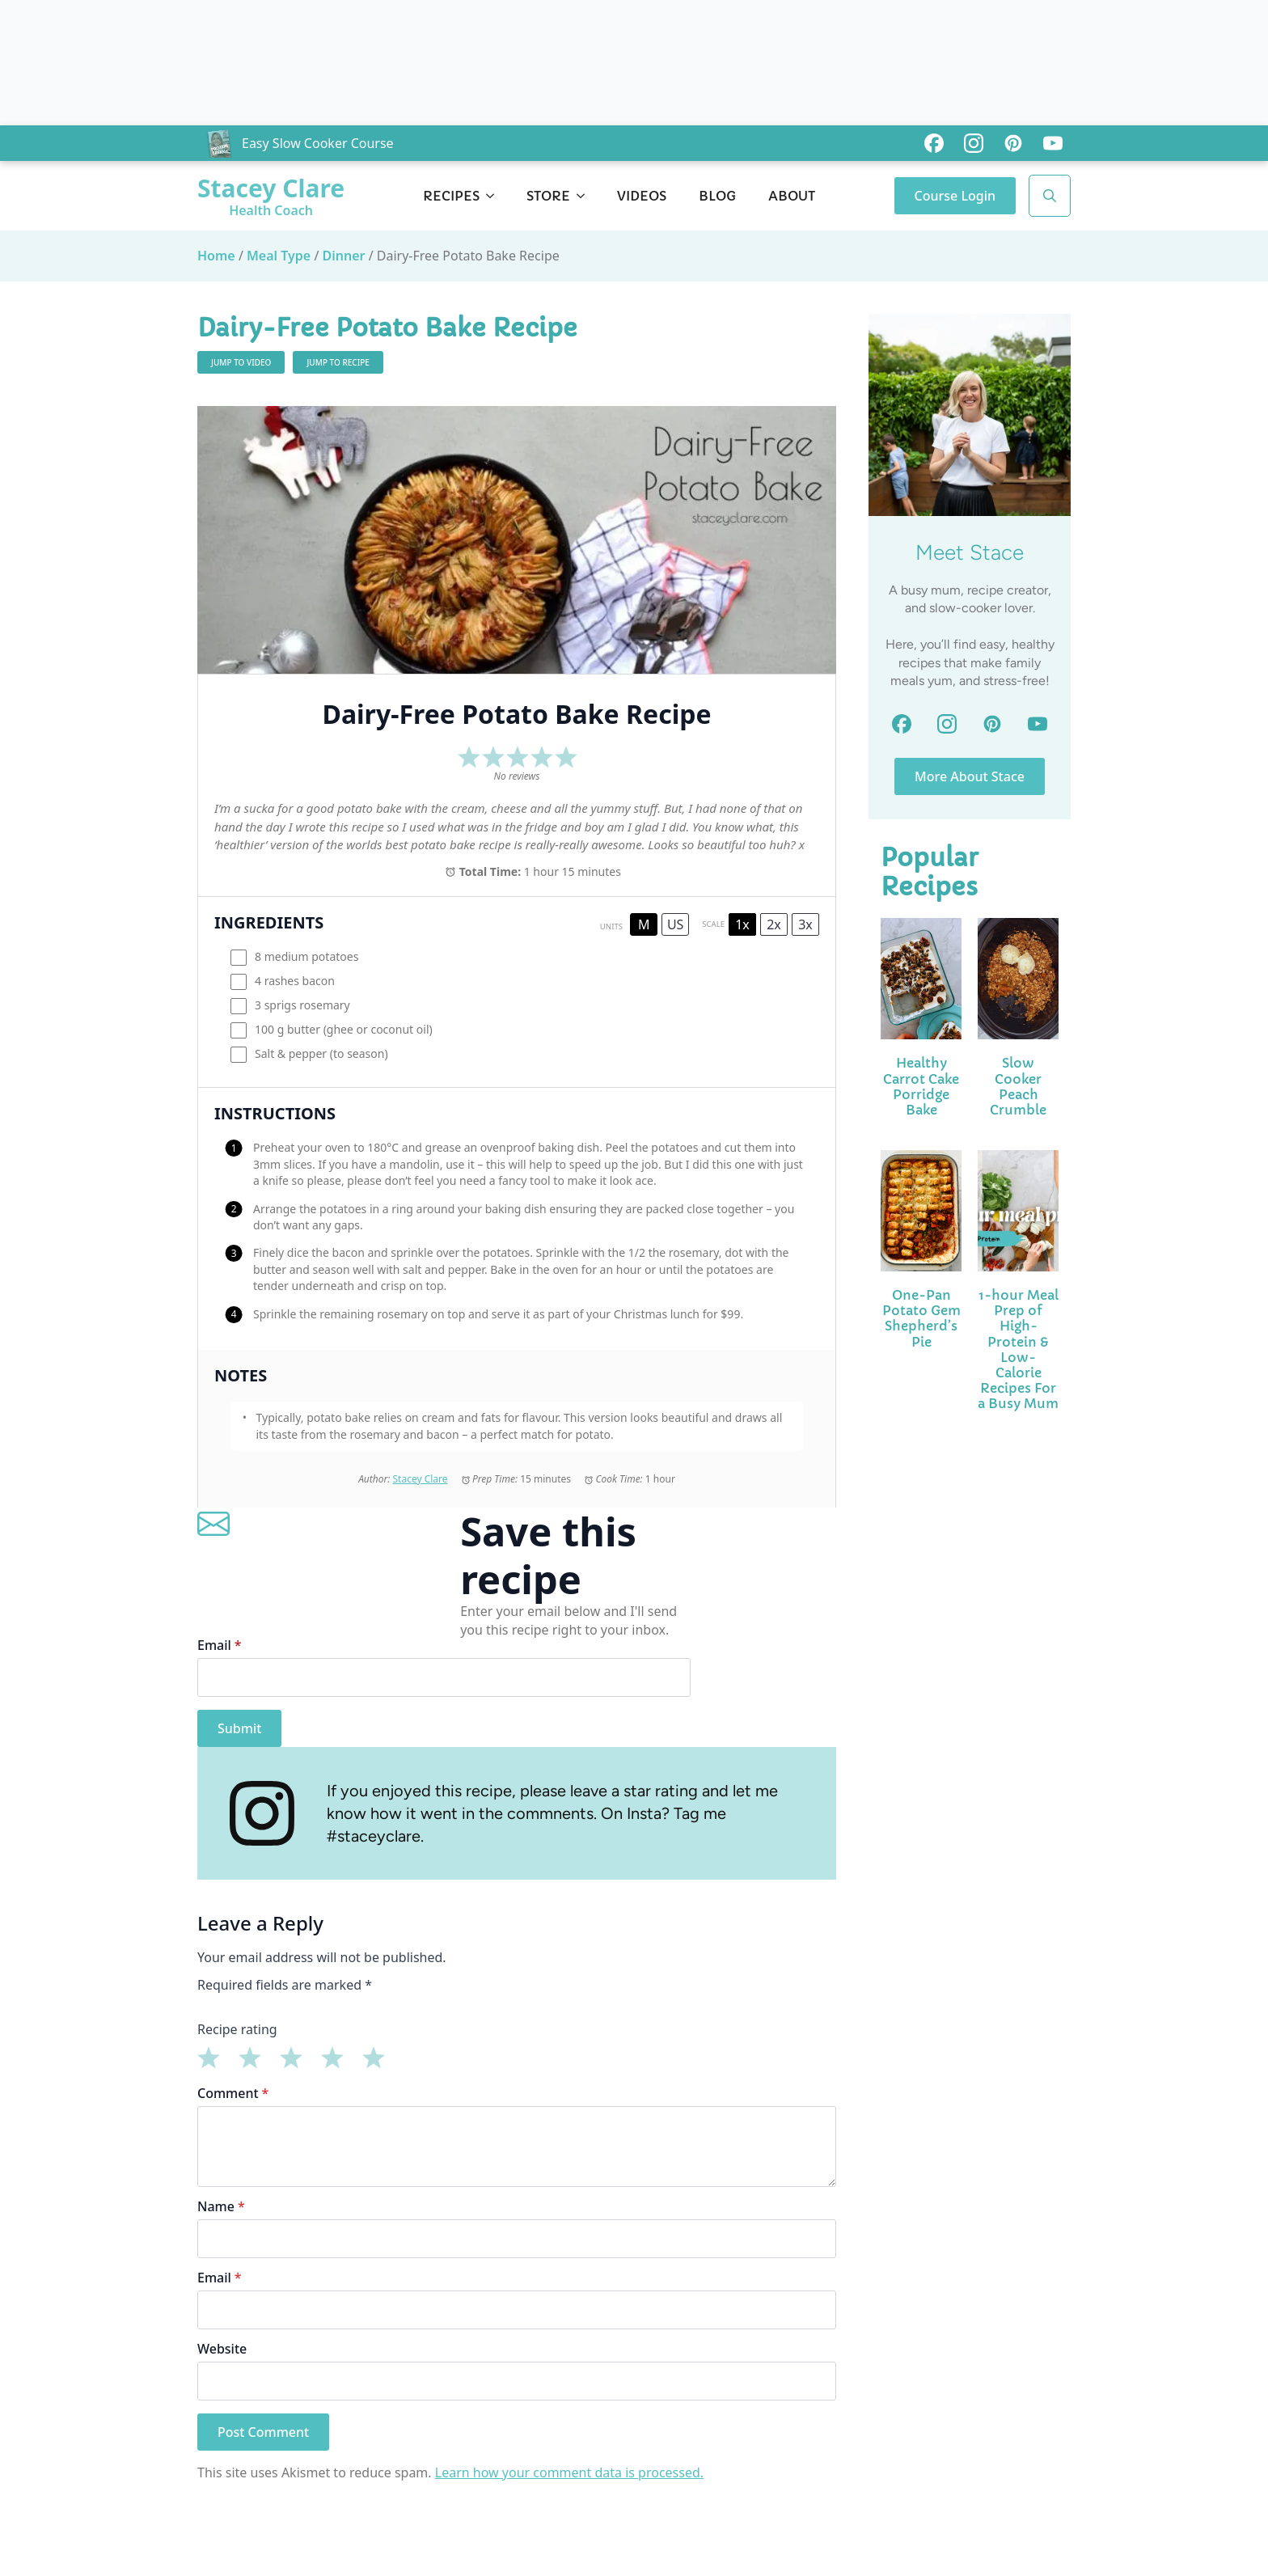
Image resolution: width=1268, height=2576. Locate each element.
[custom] (934, 143)
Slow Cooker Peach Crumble (1018, 1086)
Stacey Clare (419, 1479)
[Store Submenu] (585, 195)
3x (805, 924)
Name (221, 2206)
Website (222, 2348)
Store (548, 196)
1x (742, 924)
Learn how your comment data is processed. (569, 2472)
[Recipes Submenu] (495, 195)
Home (216, 255)
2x (774, 924)
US (675, 924)
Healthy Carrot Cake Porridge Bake (921, 1086)
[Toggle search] (1050, 196)
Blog (717, 196)
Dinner (344, 255)
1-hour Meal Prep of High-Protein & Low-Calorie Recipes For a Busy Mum (1018, 1349)
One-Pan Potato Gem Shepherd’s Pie (921, 1319)
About (791, 196)
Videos (641, 196)
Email (219, 1645)
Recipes (451, 196)
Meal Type (279, 255)
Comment (232, 2093)
